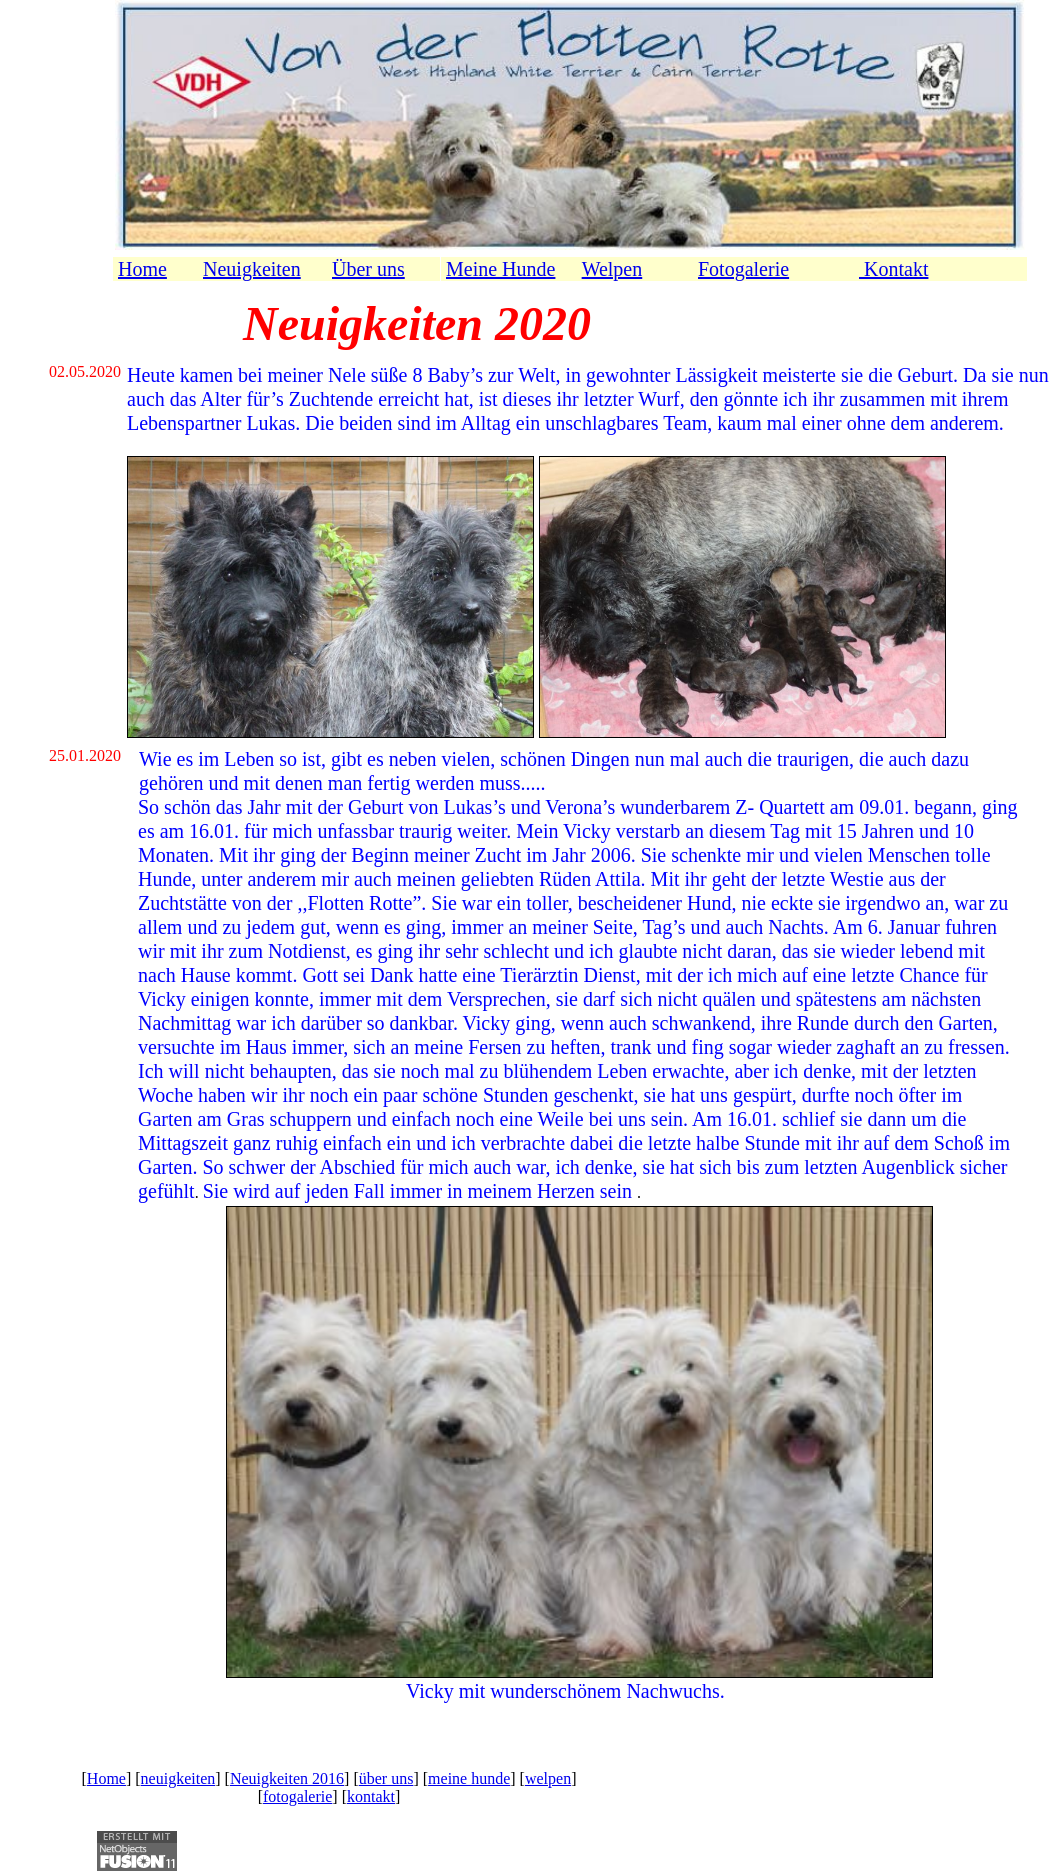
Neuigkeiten (252, 269)
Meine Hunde (500, 269)
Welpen (612, 269)
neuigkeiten (178, 1778)
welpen (548, 1778)
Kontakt (893, 269)
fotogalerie (297, 1796)
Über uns (368, 269)
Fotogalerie (743, 269)
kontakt (371, 1796)
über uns (386, 1778)
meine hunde (469, 1778)
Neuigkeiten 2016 (287, 1778)
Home (142, 269)
